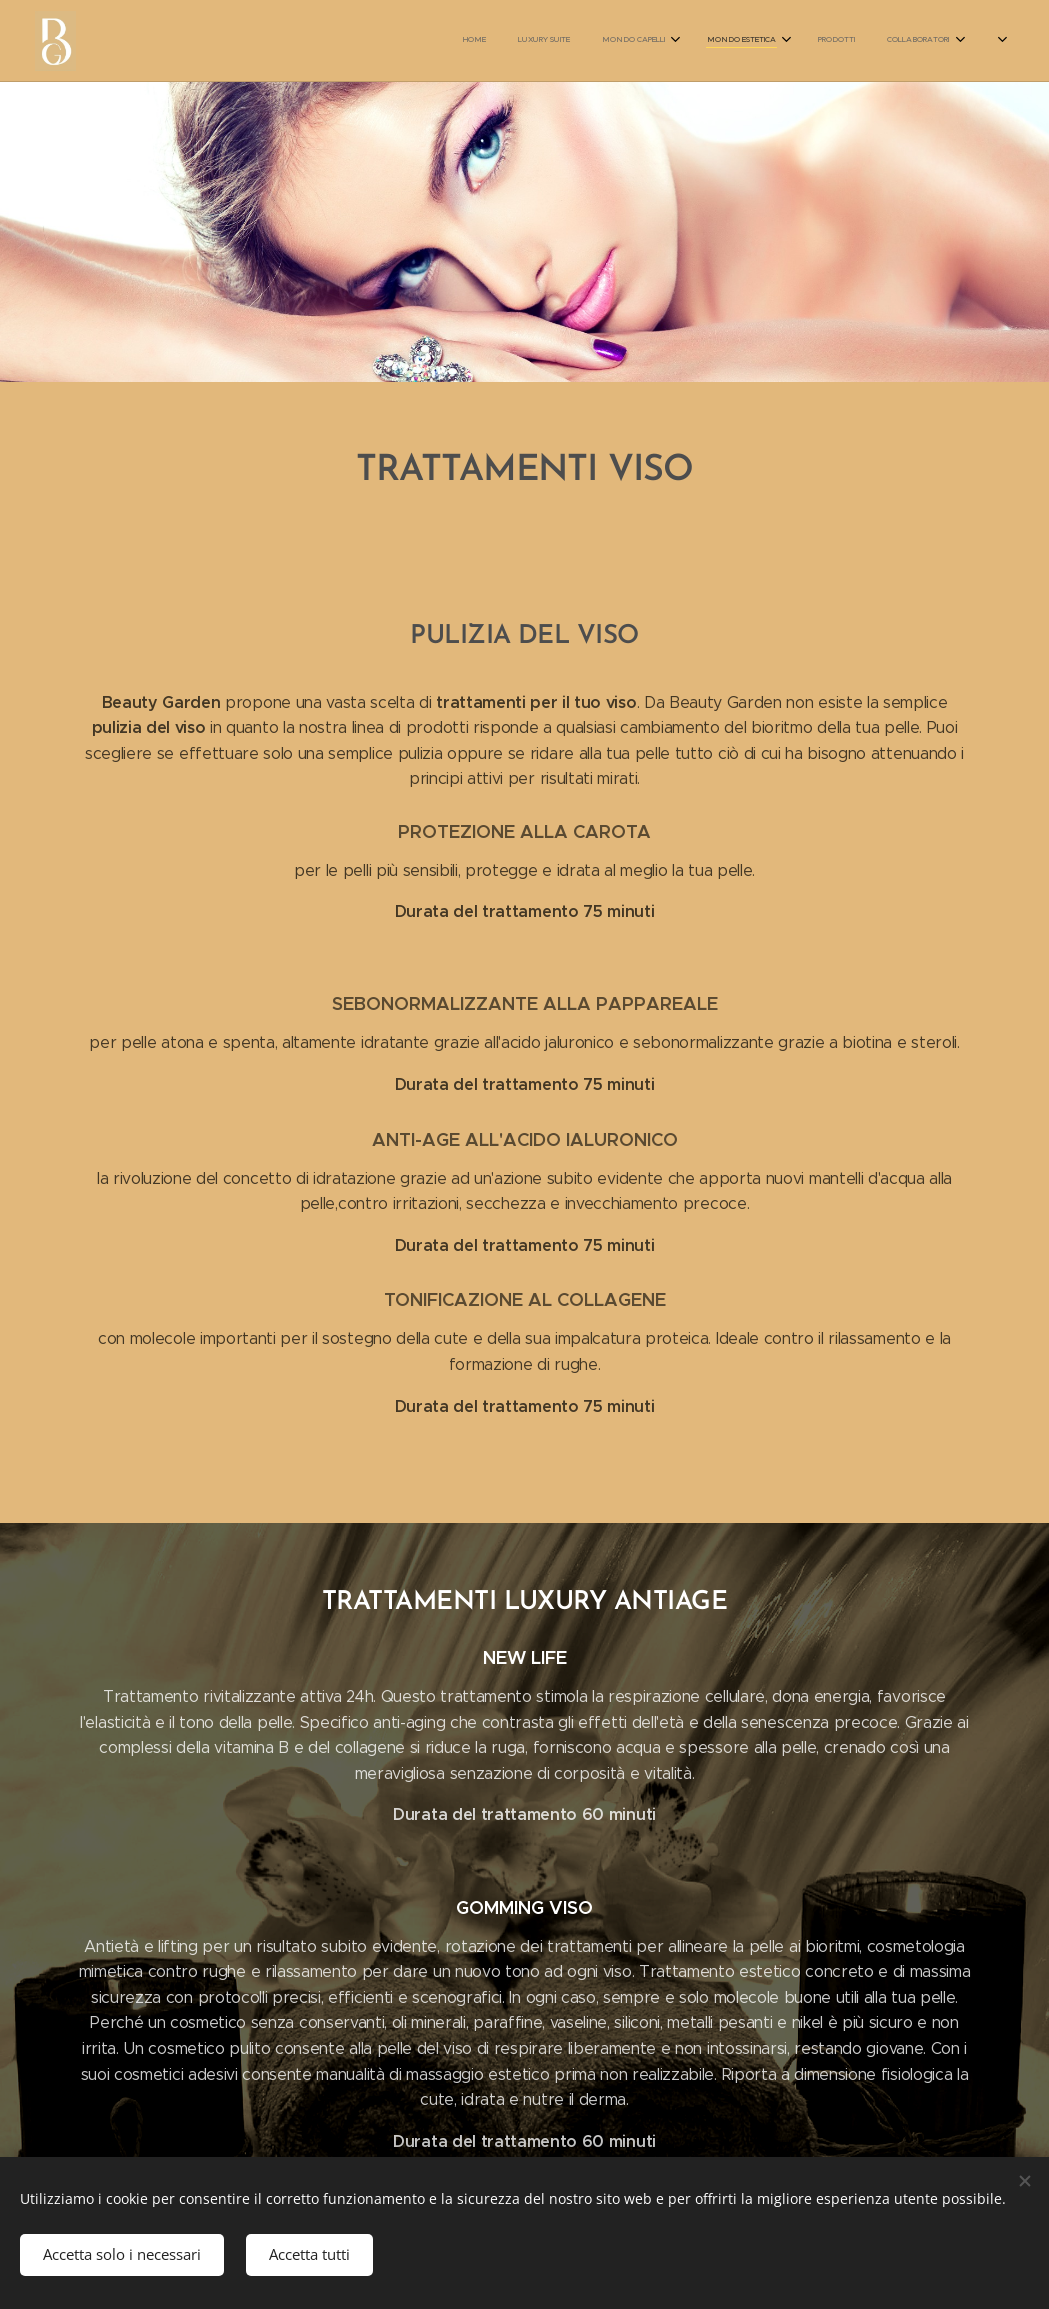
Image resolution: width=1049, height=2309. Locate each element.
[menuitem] (669, 41)
